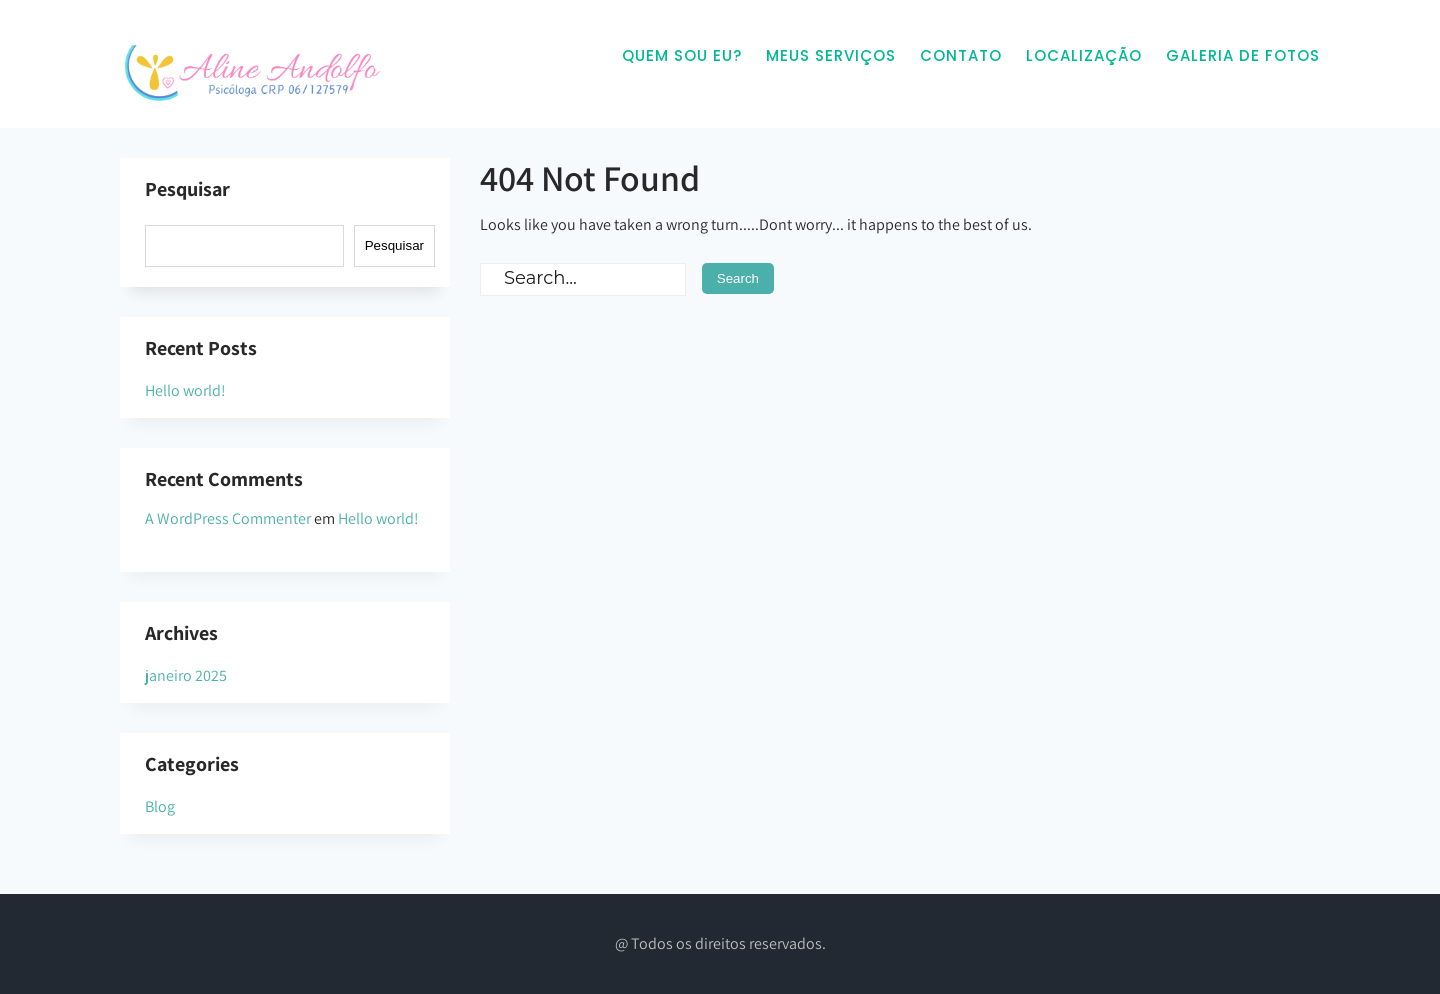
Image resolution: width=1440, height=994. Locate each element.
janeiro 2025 (186, 675)
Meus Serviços (831, 55)
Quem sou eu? (682, 55)
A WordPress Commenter (228, 518)
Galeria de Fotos (1243, 55)
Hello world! (185, 390)
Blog (160, 806)
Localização (1084, 55)
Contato (961, 55)
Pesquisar (187, 189)
